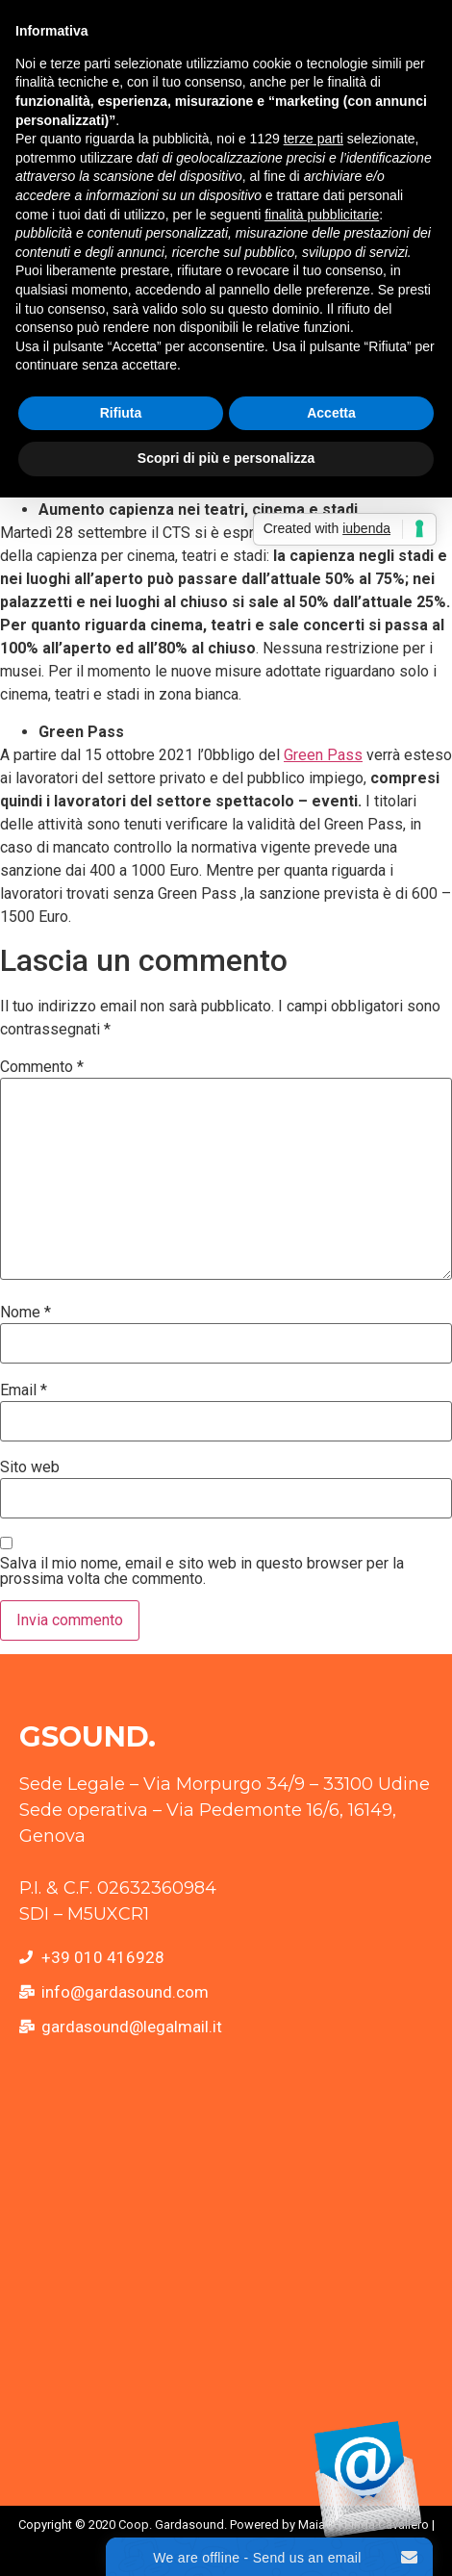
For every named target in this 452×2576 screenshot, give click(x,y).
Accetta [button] (331, 413)
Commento (42, 1067)
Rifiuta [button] (121, 413)
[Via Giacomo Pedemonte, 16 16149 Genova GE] (226, 2274)
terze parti (313, 138)
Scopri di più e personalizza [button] (226, 458)
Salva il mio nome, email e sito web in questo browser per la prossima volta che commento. (202, 1571)
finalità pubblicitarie (321, 214)
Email (23, 1390)
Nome (25, 1312)
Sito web (30, 1467)
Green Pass (323, 755)
